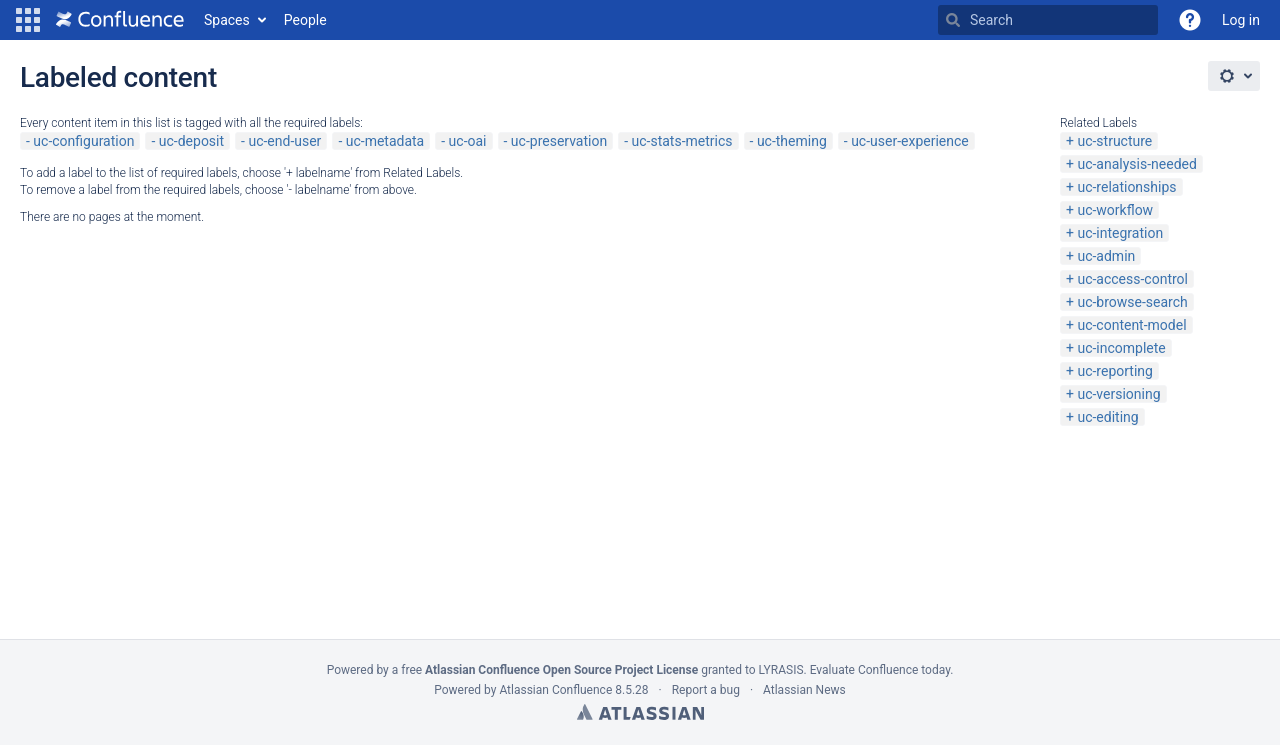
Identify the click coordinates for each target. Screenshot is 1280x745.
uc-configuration (83, 141)
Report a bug (706, 690)
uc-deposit (191, 141)
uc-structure (1114, 141)
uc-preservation (559, 141)
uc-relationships (1126, 187)
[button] (28, 20)
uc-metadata (385, 141)
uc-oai (468, 141)
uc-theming (792, 141)
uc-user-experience (910, 141)
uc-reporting (1114, 371)
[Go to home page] (120, 20)
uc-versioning (1118, 394)
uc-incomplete (1121, 348)
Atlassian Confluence (555, 690)
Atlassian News (804, 690)
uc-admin (1106, 256)
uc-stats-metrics (682, 141)
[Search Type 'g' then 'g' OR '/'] (1048, 20)
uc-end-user (284, 141)
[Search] (953, 20)
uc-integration (1120, 233)
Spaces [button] (227, 20)
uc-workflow (1115, 210)
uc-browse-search (1132, 302)
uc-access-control (1132, 279)
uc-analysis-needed (1136, 164)
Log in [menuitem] (1241, 20)
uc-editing (1107, 417)
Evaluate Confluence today (880, 670)
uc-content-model (1131, 325)
